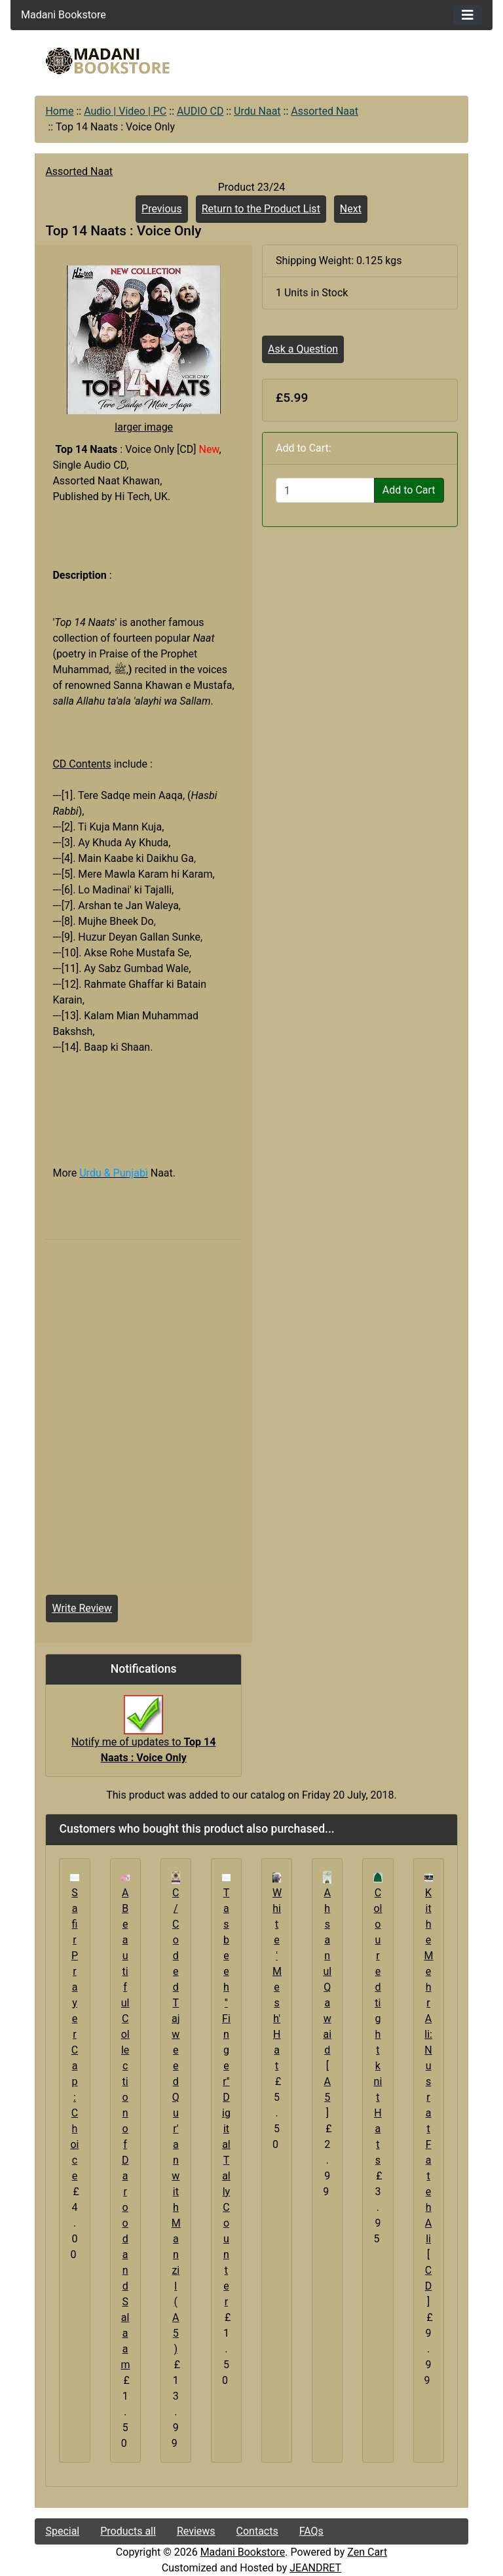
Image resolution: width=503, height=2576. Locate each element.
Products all (128, 2531)
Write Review (81, 1608)
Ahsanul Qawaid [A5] (327, 2002)
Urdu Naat (257, 111)
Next (351, 209)
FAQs (311, 2531)
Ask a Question (303, 349)
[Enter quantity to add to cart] (325, 490)
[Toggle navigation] (467, 15)
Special (62, 2531)
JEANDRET (315, 2568)
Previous (161, 209)
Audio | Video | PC (125, 111)
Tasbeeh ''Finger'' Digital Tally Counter (226, 2097)
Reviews (196, 2531)
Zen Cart (367, 2552)
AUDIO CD (200, 111)
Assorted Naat (324, 111)
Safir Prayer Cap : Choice (74, 2034)
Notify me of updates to (143, 1736)
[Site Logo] (107, 61)
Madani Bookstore (243, 2552)
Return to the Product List (261, 209)
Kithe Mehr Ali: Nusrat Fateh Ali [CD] (429, 2097)
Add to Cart (409, 490)
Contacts (257, 2531)
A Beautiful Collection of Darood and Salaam (125, 2128)
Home (59, 111)
